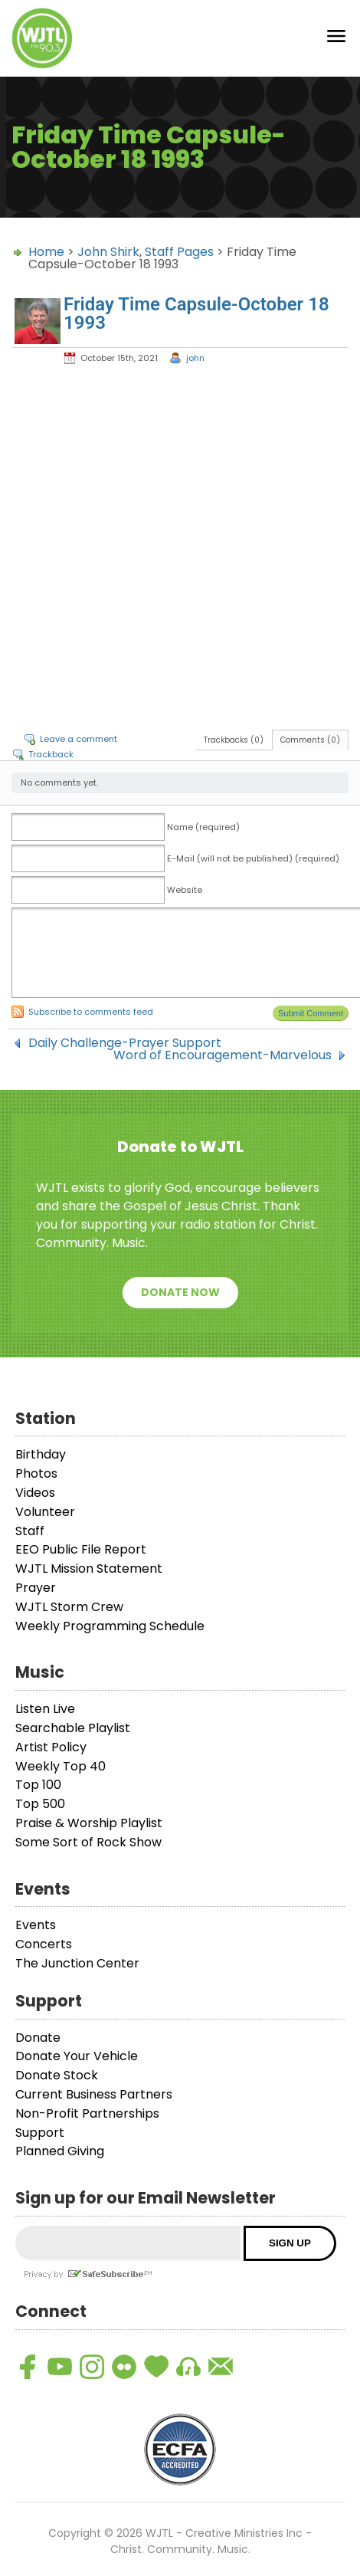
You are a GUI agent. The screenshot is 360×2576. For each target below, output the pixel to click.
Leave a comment (78, 739)
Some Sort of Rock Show (88, 1842)
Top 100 (38, 1784)
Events (35, 1925)
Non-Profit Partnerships (87, 2113)
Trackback (51, 754)
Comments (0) (310, 740)
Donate (38, 2037)
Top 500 (40, 1804)
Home (46, 252)
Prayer (35, 1587)
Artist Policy (51, 1747)
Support (39, 2132)
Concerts (43, 1944)
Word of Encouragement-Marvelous (222, 1055)
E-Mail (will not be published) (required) (253, 858)
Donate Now (180, 1292)
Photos (36, 1473)
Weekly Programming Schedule (110, 1626)
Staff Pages (179, 252)
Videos (35, 1492)
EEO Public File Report (80, 1549)
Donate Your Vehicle (76, 2056)
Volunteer (45, 1512)
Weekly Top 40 (60, 1766)
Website (184, 890)
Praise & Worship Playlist (88, 1823)
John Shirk (108, 252)
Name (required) (203, 827)
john (195, 358)
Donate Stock (56, 2075)
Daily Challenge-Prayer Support (124, 1043)
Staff (29, 1531)
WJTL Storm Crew (69, 1607)
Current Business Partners (93, 2094)
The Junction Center (77, 1963)
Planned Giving (59, 2151)
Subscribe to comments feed (90, 1012)
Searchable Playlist (72, 1728)
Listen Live (45, 1709)
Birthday (40, 1454)
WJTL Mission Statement (88, 1568)
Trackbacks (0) (233, 740)
